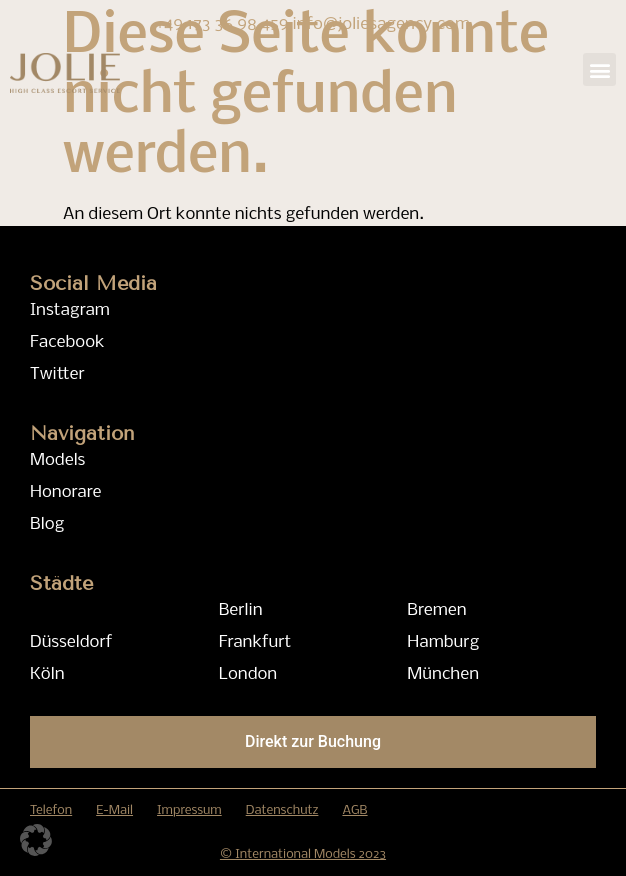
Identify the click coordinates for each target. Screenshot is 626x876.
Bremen (436, 610)
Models (57, 460)
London (248, 674)
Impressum (189, 810)
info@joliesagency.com (382, 24)
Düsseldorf (71, 642)
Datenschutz (282, 810)
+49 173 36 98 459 (224, 24)
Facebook (67, 342)
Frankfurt (255, 642)
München (443, 674)
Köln (47, 674)
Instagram (70, 310)
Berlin (241, 610)
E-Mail (114, 810)
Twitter (57, 374)
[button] (599, 69)
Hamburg (443, 642)
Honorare (65, 492)
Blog (47, 524)
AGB (354, 810)
